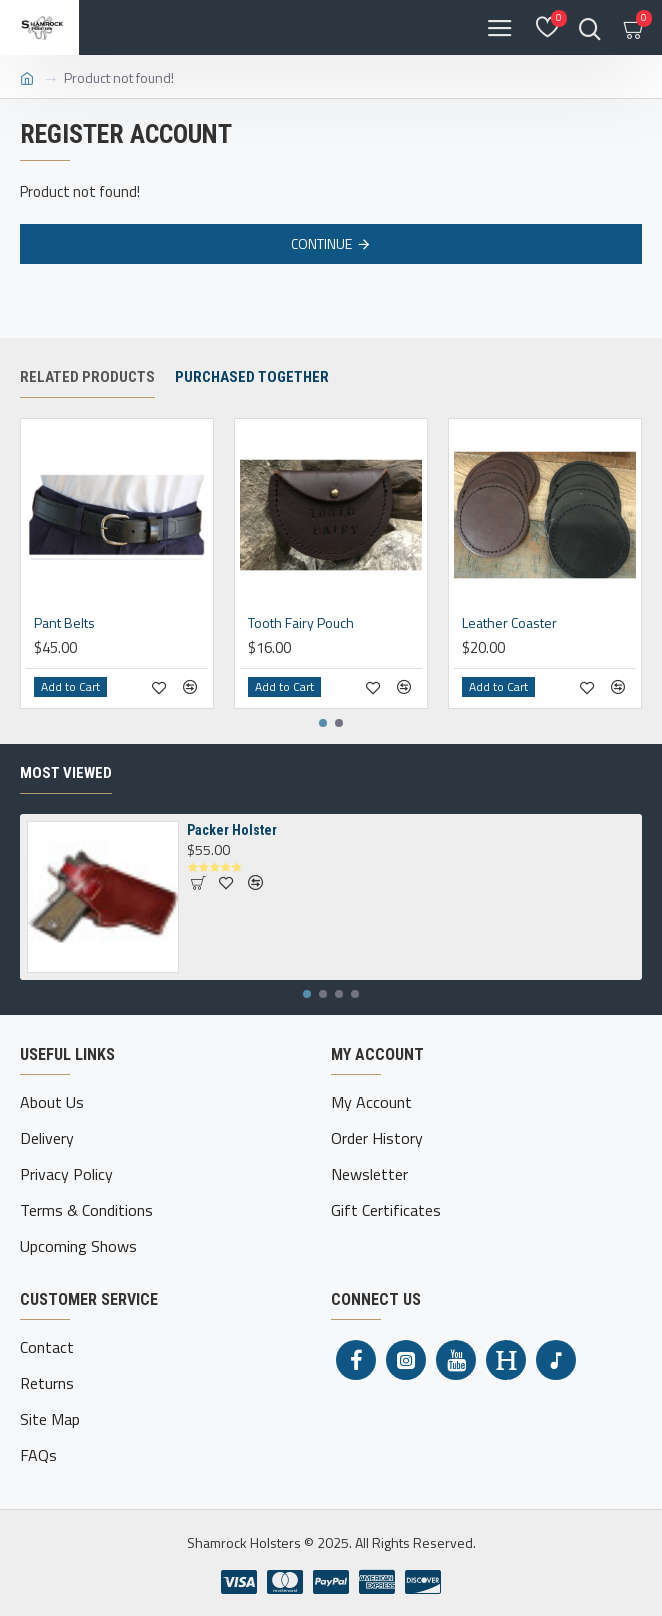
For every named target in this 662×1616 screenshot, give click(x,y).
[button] (323, 723)
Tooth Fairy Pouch (301, 623)
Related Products (87, 377)
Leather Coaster (509, 623)
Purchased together (252, 377)
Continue (321, 243)
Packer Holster (232, 830)
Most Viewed (66, 773)
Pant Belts (64, 623)
